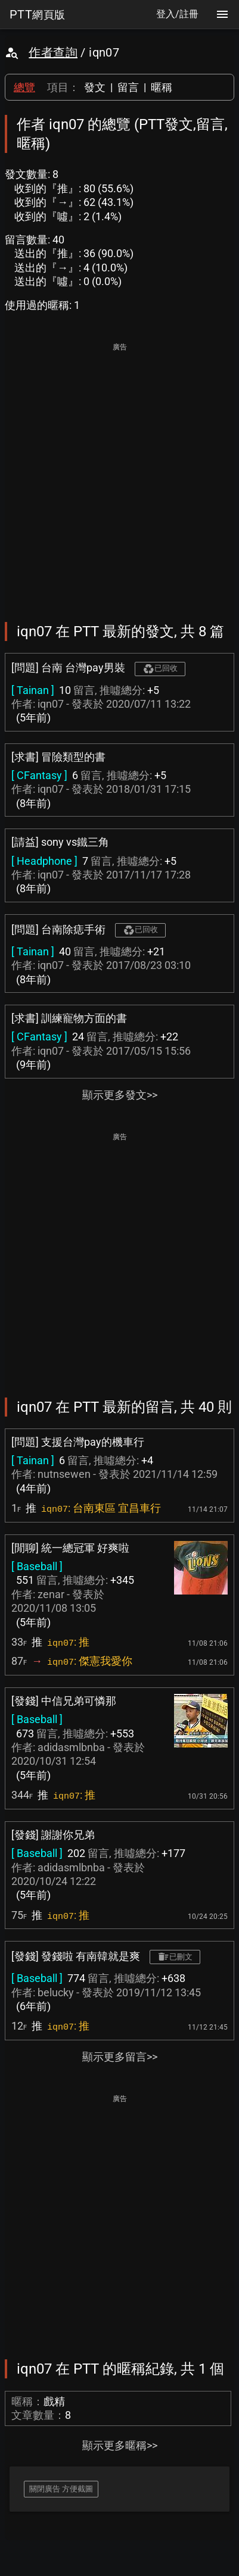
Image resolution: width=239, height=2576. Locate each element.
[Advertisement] (119, 474)
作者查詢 (53, 52)
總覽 (24, 87)
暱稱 (161, 87)
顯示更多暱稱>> (119, 2445)
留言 (128, 87)
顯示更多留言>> (119, 2056)
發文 (94, 87)
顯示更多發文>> (119, 1095)
